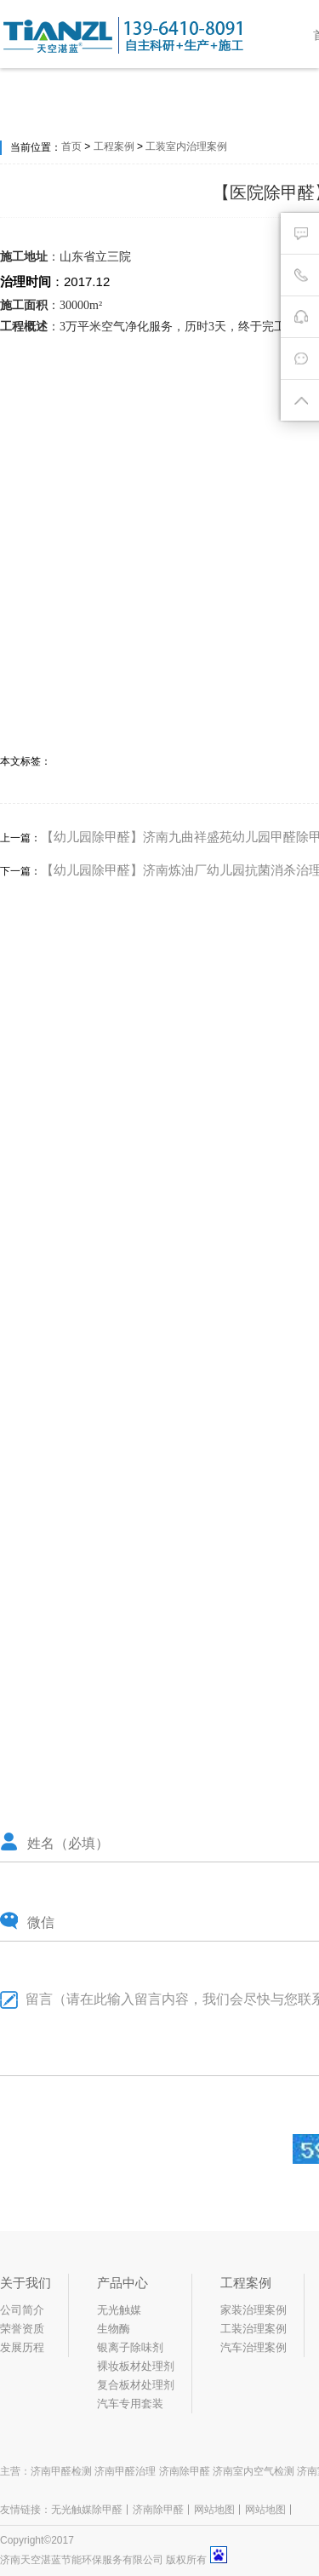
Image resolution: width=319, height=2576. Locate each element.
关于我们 (25, 2282)
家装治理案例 (253, 2309)
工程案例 (114, 146)
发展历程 (22, 2347)
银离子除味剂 (130, 2347)
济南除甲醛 (158, 2509)
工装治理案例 (253, 2328)
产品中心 (122, 2282)
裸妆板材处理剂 (135, 2366)
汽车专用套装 (130, 2403)
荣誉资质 (22, 2328)
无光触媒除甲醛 (86, 2509)
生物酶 (113, 2328)
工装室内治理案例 (186, 146)
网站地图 (214, 2509)
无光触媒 (119, 2309)
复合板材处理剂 (135, 2384)
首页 (71, 146)
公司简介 (22, 2309)
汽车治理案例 (253, 2347)
